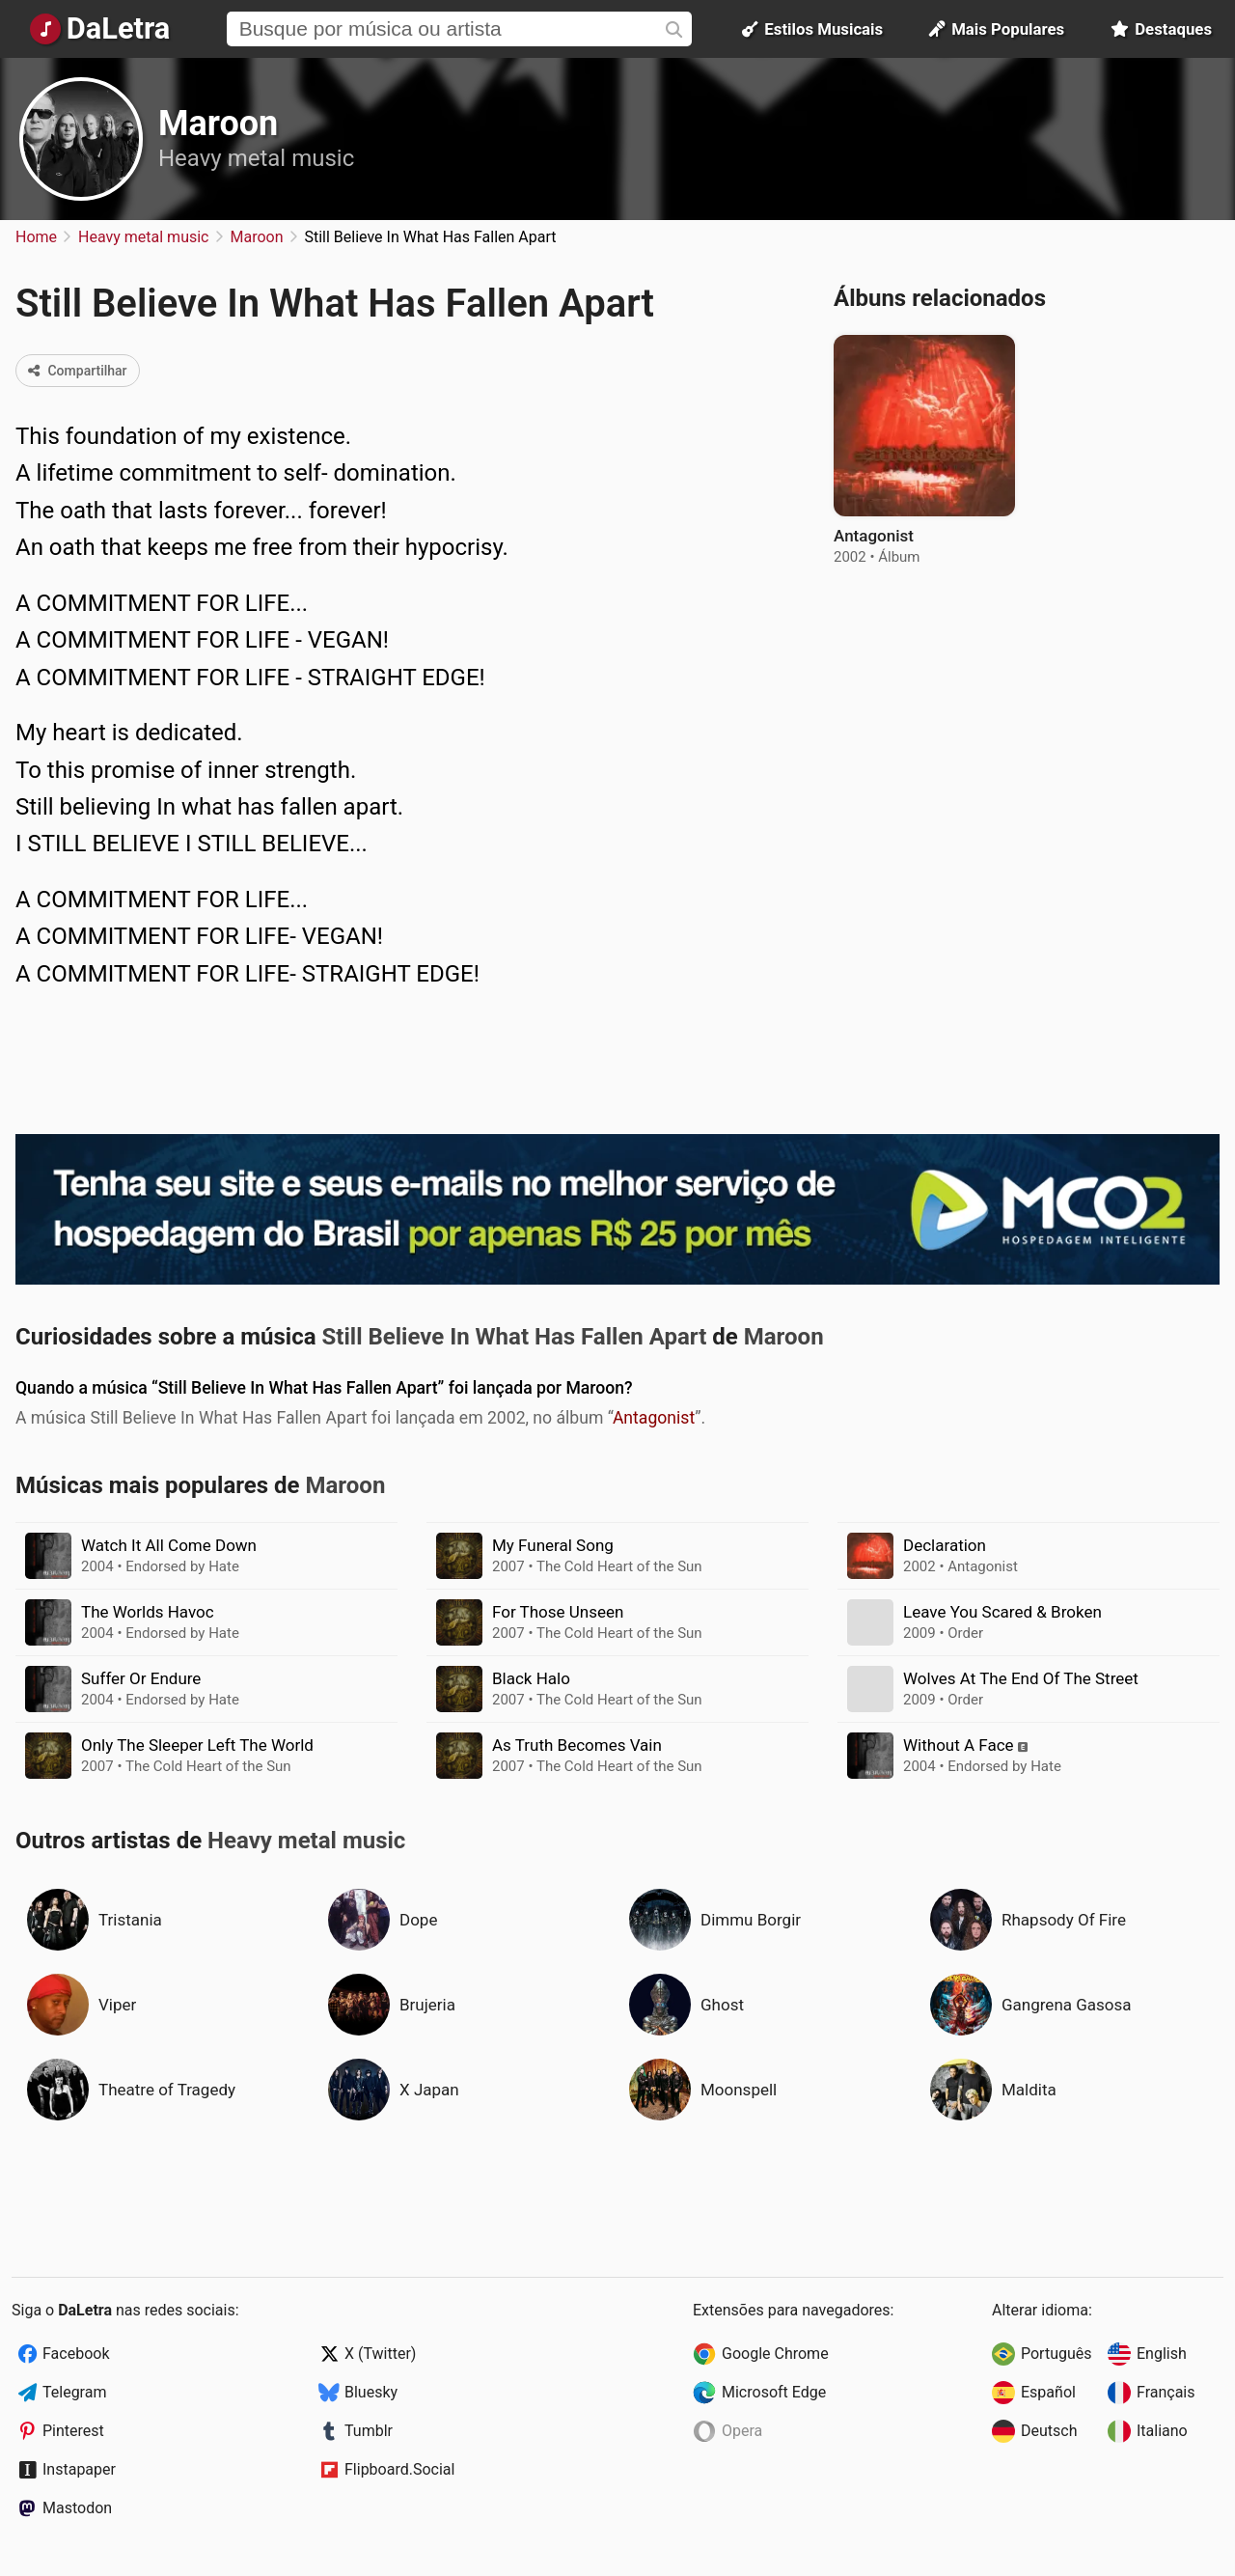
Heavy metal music (256, 158)
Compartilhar (77, 370)
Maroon (218, 123)
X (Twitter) (380, 2353)
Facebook (75, 2353)
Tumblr (368, 2431)
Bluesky (371, 2392)
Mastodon (77, 2508)
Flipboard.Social (399, 2469)
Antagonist (654, 1417)
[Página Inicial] (100, 29)
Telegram (74, 2392)
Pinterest (73, 2431)
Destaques (1161, 29)
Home (36, 237)
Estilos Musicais (812, 29)
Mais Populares (996, 29)
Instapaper (79, 2469)
